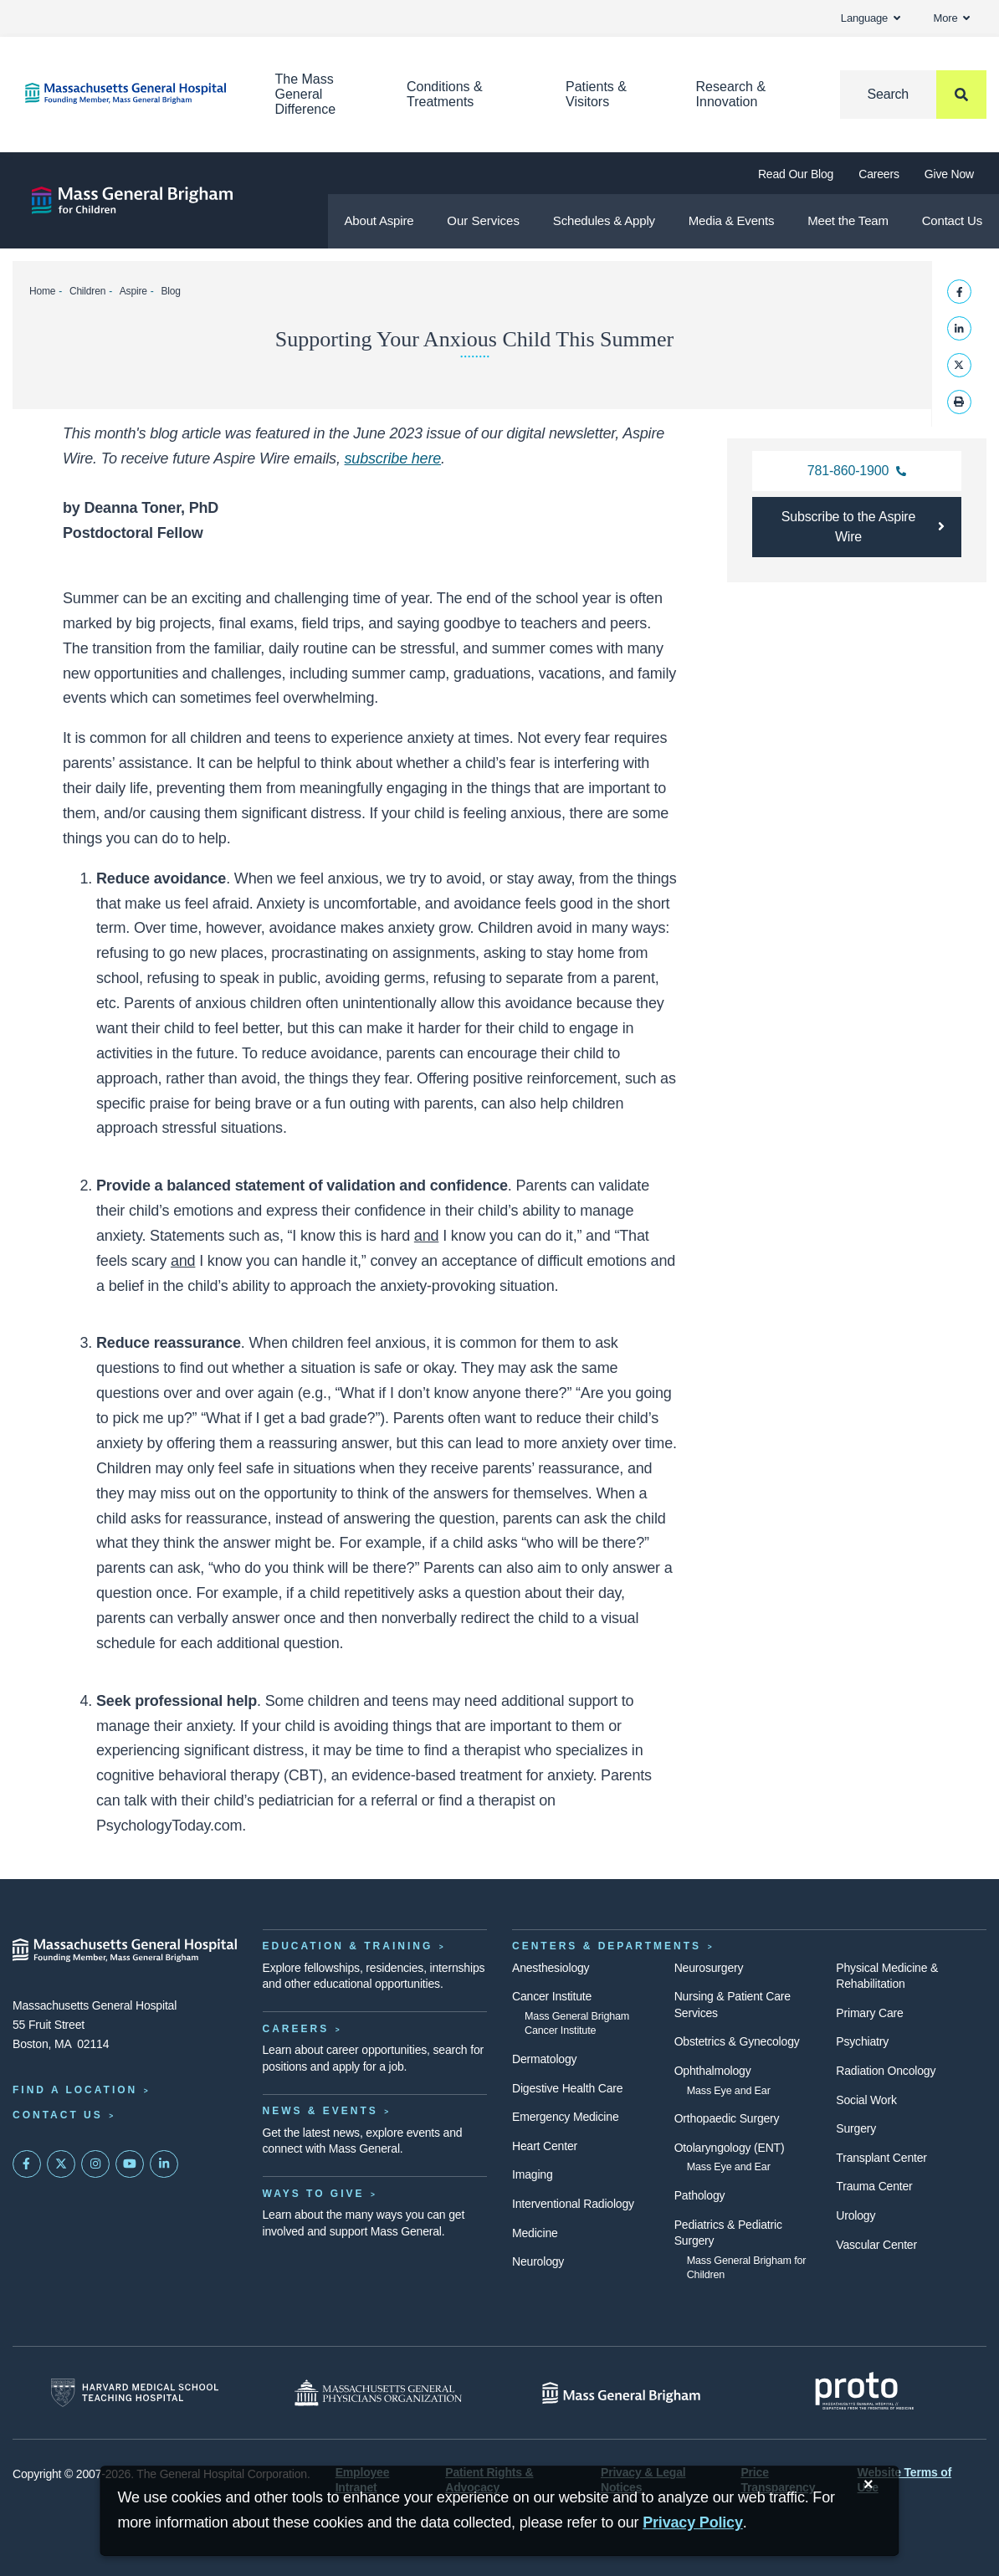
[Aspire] (132, 200)
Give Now (949, 174)
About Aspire (378, 220)
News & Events (320, 2111)
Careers (878, 174)
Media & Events (732, 220)
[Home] (125, 93)
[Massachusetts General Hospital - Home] (125, 1950)
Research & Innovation (731, 94)
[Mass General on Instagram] (95, 2164)
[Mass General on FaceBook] (27, 2164)
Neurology (538, 2261)
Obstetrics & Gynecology (737, 2041)
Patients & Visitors (596, 94)
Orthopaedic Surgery (727, 2118)
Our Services (483, 220)
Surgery (856, 2128)
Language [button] (870, 18)
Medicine (535, 2233)
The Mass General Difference (305, 94)
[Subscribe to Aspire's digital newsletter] (856, 527)
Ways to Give (314, 2194)
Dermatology (544, 2059)
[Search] (913, 94)
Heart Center (544, 2146)
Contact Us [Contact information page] (58, 2115)
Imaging (532, 2174)
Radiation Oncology (885, 2070)
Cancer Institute (552, 1996)
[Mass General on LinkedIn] (164, 2164)
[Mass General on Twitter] (61, 2164)
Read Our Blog (795, 174)
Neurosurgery (709, 1967)
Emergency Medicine (565, 2116)
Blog (170, 291)
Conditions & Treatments (445, 94)
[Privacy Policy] (693, 2523)
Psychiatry (862, 2041)
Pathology (699, 2195)
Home (42, 291)
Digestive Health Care (567, 2088)
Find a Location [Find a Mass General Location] (75, 2090)
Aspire (133, 291)
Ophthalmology (712, 2070)
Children (87, 291)
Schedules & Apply (604, 220)
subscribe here (393, 458)
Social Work (866, 2100)
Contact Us (952, 220)
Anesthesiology (550, 1967)
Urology (855, 2215)
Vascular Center (876, 2244)
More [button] (952, 18)
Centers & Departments (606, 1946)
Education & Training (348, 1946)
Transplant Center (881, 2157)
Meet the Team (848, 220)
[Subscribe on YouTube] (129, 2164)
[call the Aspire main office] (856, 471)
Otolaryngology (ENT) (729, 2147)
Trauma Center (874, 2186)
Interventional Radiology (573, 2203)
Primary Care (869, 2013)
